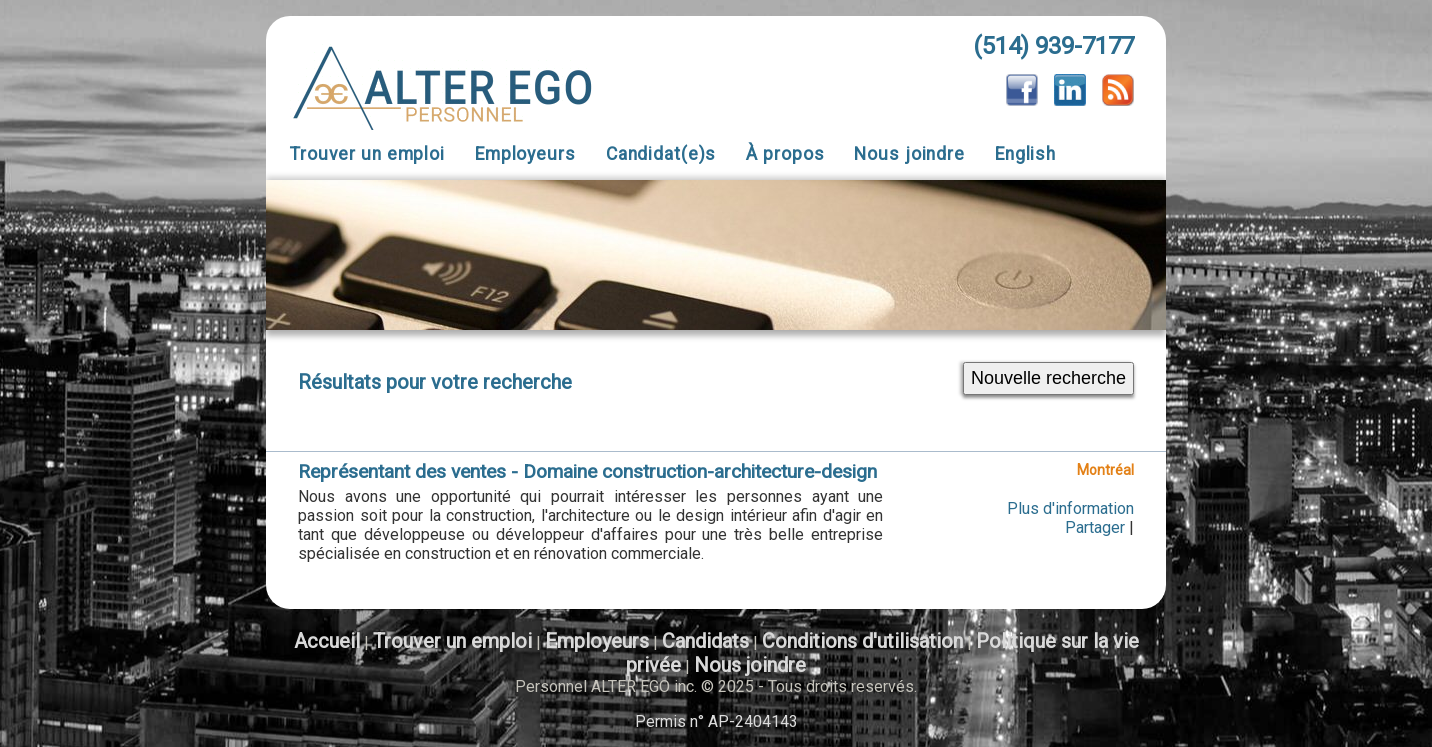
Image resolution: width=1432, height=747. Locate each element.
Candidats (705, 641)
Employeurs (525, 154)
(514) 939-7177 (1053, 46)
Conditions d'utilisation (862, 641)
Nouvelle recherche (1048, 378)
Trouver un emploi (367, 154)
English (1025, 154)
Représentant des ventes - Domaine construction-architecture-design (587, 471)
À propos (785, 154)
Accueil (327, 641)
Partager (1095, 527)
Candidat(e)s (661, 154)
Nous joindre (909, 154)
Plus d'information (1070, 508)
